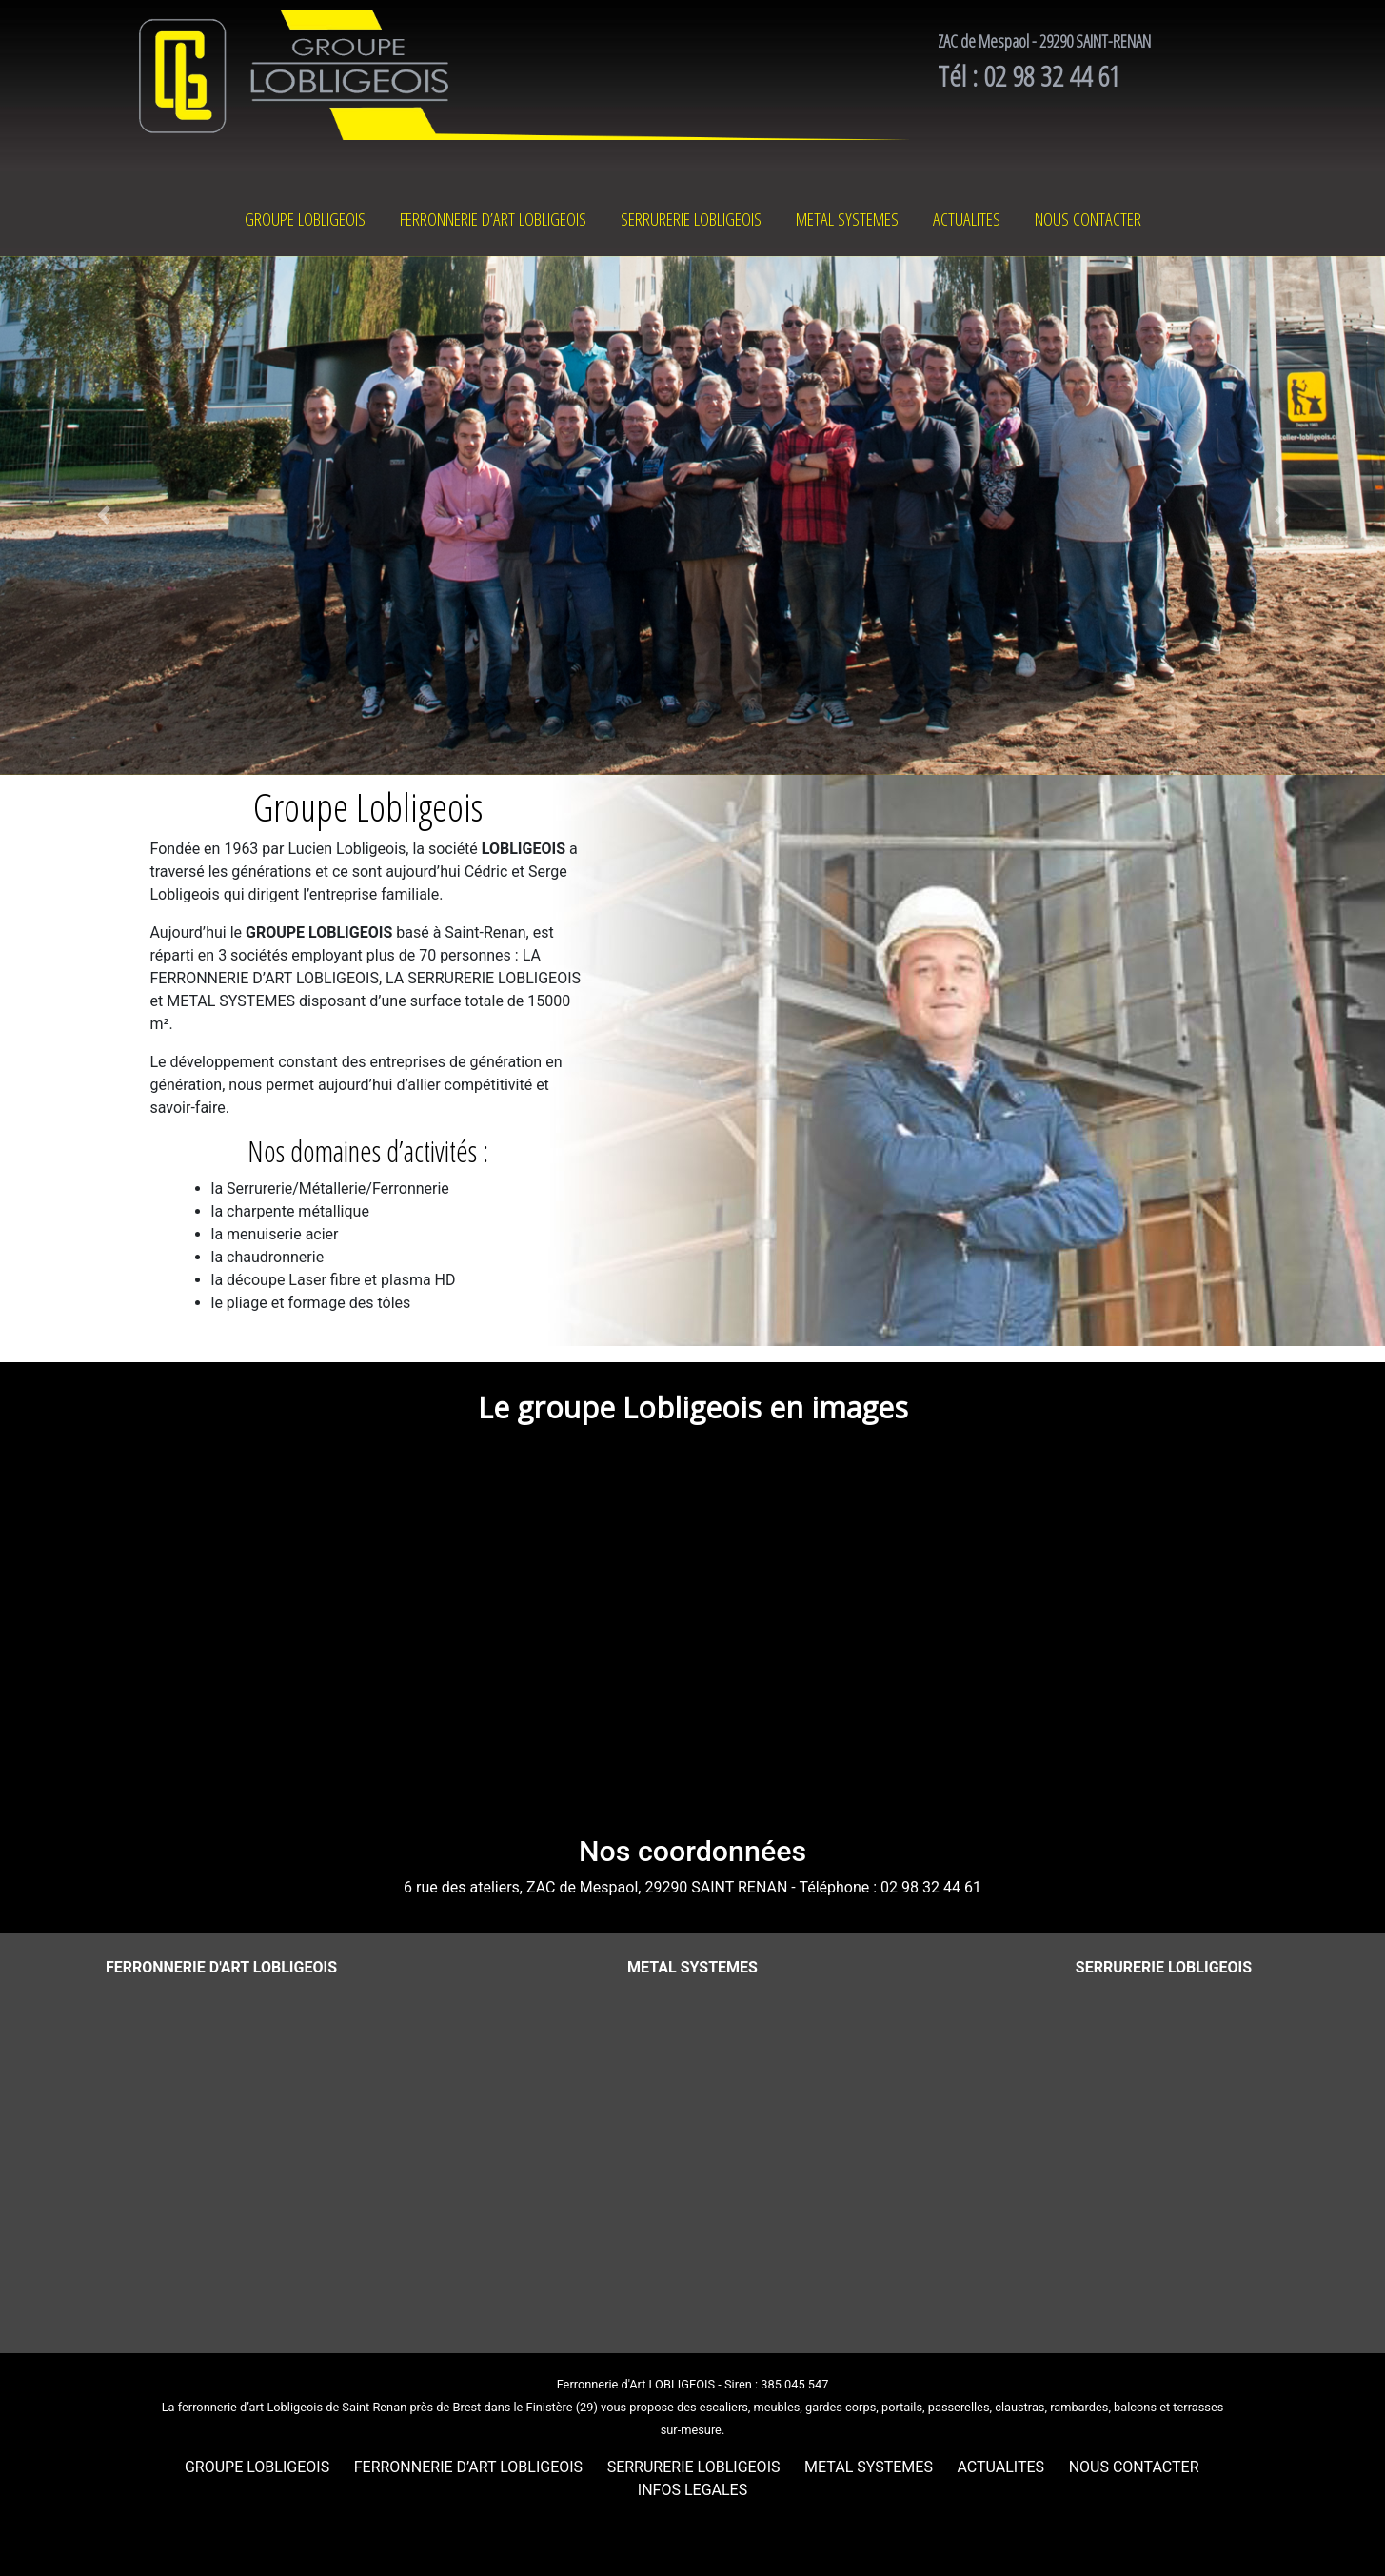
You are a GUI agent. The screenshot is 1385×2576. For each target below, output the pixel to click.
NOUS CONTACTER (1088, 219)
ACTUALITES (966, 219)
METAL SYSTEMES (847, 219)
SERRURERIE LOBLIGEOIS (691, 219)
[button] (104, 516)
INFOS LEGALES (692, 2490)
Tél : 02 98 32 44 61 (1029, 75)
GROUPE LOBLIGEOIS (305, 219)
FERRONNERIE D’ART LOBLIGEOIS (493, 219)
